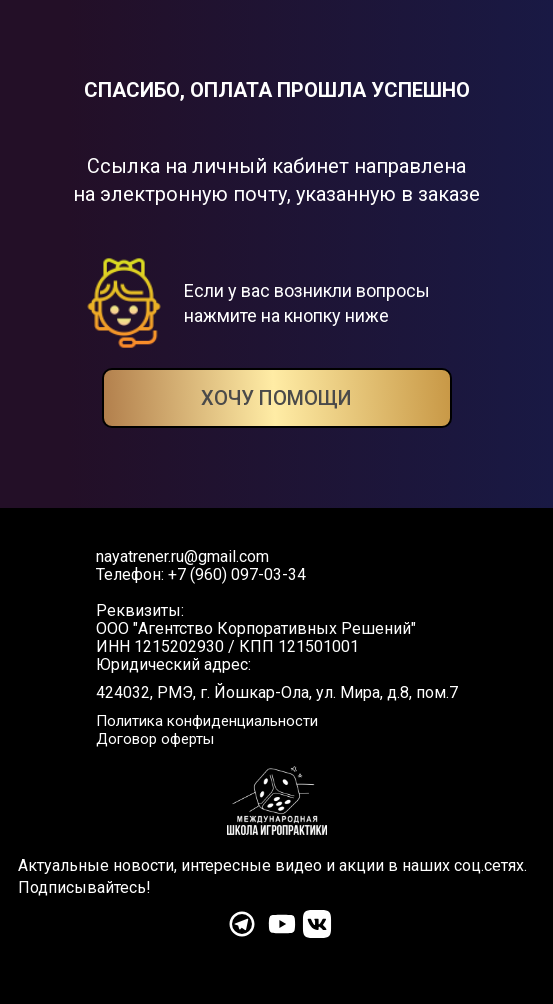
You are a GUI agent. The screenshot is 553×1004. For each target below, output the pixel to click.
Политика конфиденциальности (207, 721)
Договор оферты (155, 739)
